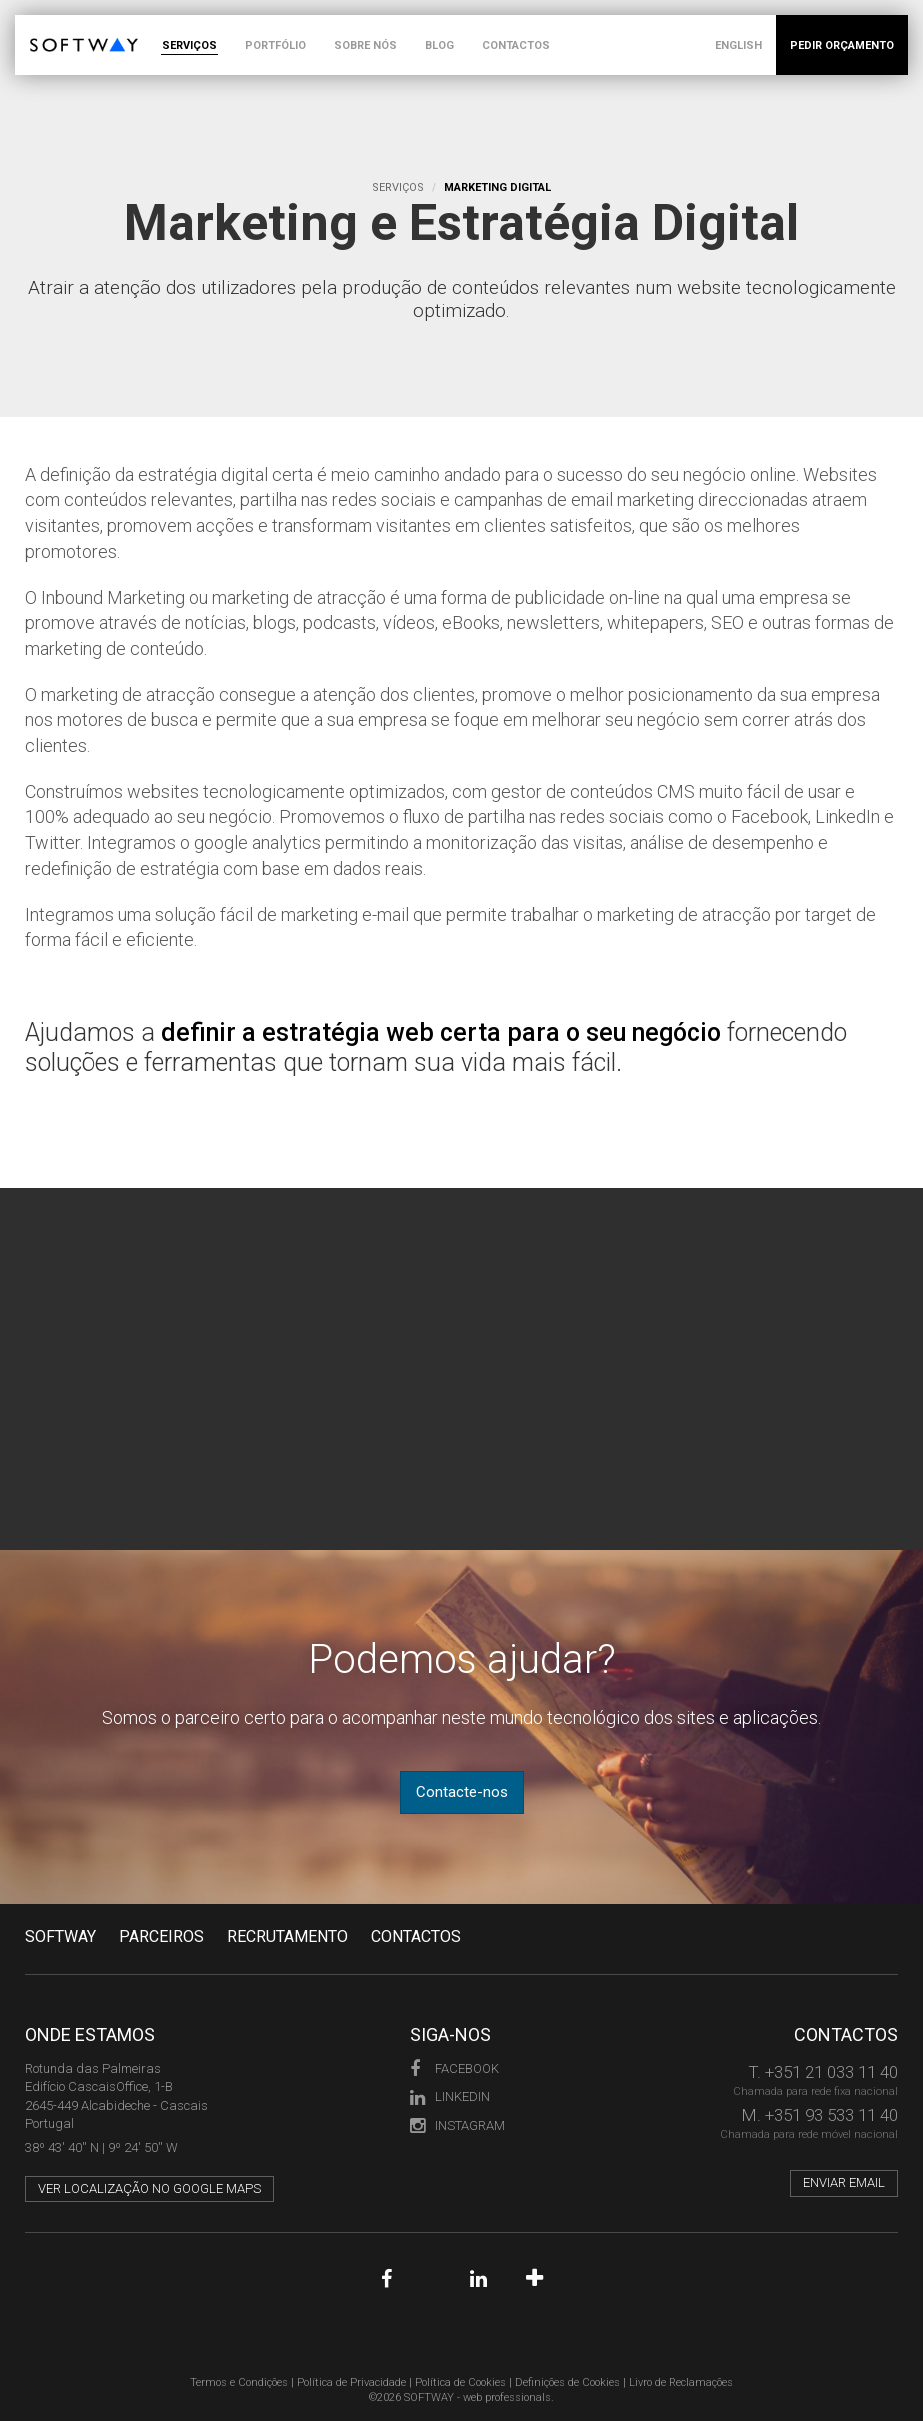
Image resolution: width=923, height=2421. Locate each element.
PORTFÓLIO (275, 45)
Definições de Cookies (567, 2382)
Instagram (457, 2125)
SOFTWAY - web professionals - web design (44, 25)
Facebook (454, 2068)
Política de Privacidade (351, 2382)
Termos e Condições (239, 2382)
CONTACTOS (516, 45)
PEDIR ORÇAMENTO (842, 45)
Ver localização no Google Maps (149, 2188)
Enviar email (844, 2182)
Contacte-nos (462, 1792)
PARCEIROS (161, 1936)
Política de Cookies (460, 2382)
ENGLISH (738, 45)
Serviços (398, 187)
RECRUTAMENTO (287, 1936)
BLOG (439, 45)
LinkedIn (450, 2096)
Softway (60, 1936)
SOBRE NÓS (365, 45)
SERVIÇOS (189, 45)
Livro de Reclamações (681, 2382)
